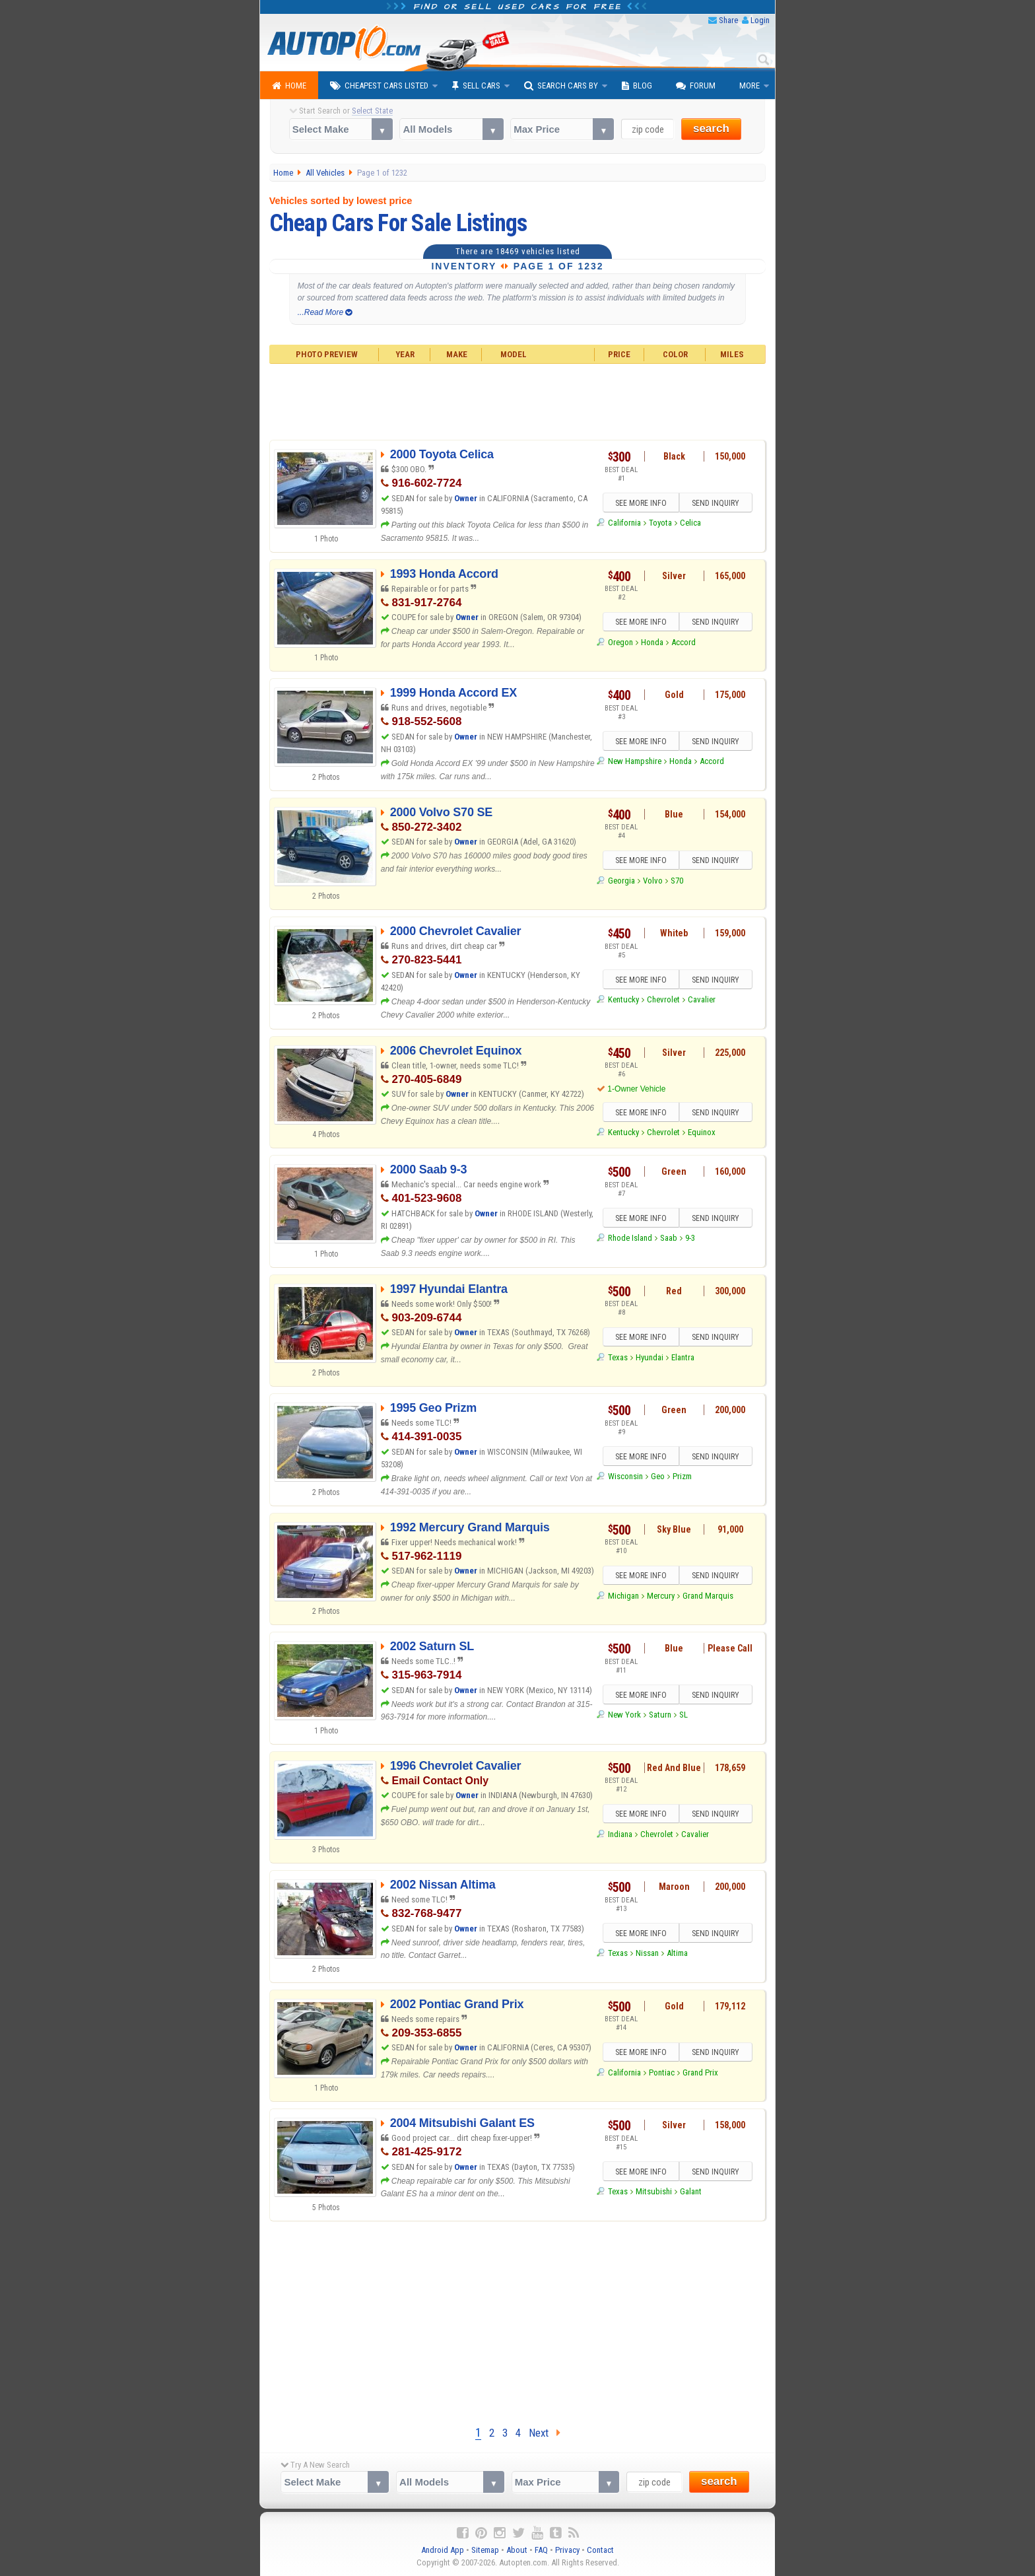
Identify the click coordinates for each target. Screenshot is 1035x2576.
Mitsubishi (654, 2191)
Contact (600, 2550)
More (749, 85)
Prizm (682, 1476)
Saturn (660, 1715)
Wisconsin (625, 1476)
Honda (652, 642)
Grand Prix (700, 2072)
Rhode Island (630, 1238)
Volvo (653, 881)
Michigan (623, 1596)
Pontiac (662, 2072)
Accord (683, 642)
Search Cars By (561, 85)
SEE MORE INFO (641, 503)
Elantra (682, 1357)
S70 (677, 881)
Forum (696, 85)
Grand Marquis (708, 1596)
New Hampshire (634, 761)
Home (289, 85)
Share (728, 20)
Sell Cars (476, 85)
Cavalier (702, 999)
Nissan (647, 1953)
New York (624, 1715)
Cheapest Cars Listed (379, 85)
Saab (668, 1238)
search (711, 128)
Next (544, 2432)
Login (760, 20)
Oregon (620, 642)
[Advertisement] (517, 400)
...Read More (325, 312)
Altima (677, 1953)
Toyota (660, 523)
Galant (691, 2191)
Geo (658, 1476)
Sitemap (485, 2550)
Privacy (567, 2550)
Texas (618, 1357)
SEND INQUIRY (715, 503)
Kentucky (623, 999)
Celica (690, 523)
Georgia (621, 881)
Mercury (661, 1596)
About (516, 2550)
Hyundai (649, 1357)
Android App (442, 2550)
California (624, 523)
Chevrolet (663, 999)
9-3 (690, 1238)
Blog (637, 85)
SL (683, 1715)
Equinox (702, 1132)
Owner (466, 498)
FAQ (541, 2550)
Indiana (620, 1834)
